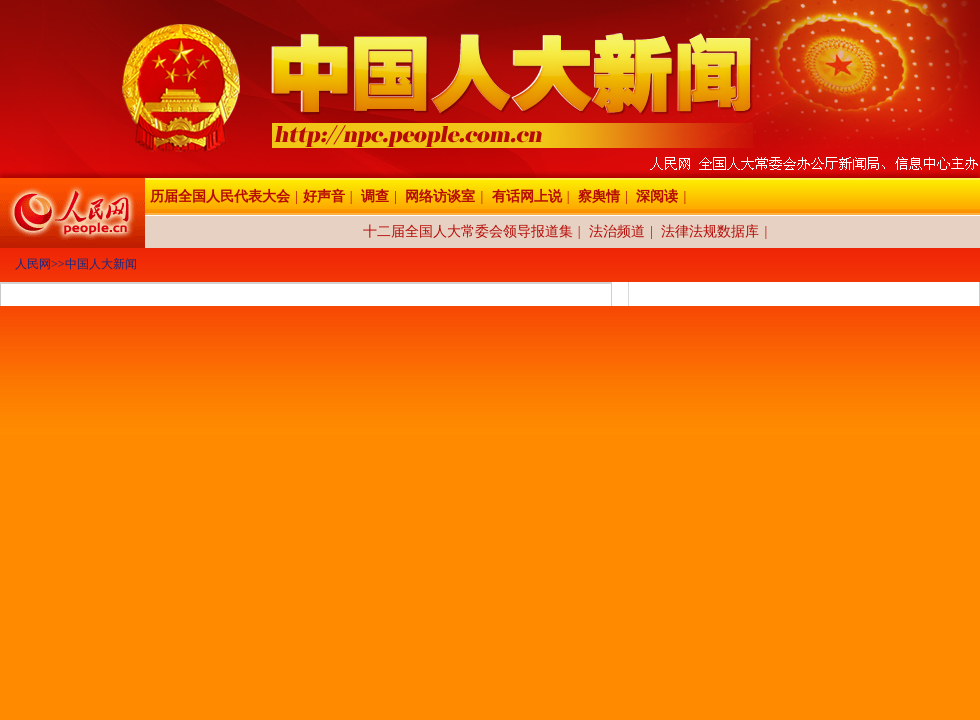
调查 (375, 196)
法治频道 (617, 231)
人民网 (33, 264)
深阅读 (657, 196)
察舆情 (599, 196)
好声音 (324, 196)
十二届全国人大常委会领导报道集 (468, 231)
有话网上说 (527, 196)
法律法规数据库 (710, 231)
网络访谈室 (440, 196)
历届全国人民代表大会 (220, 196)
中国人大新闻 (101, 264)
